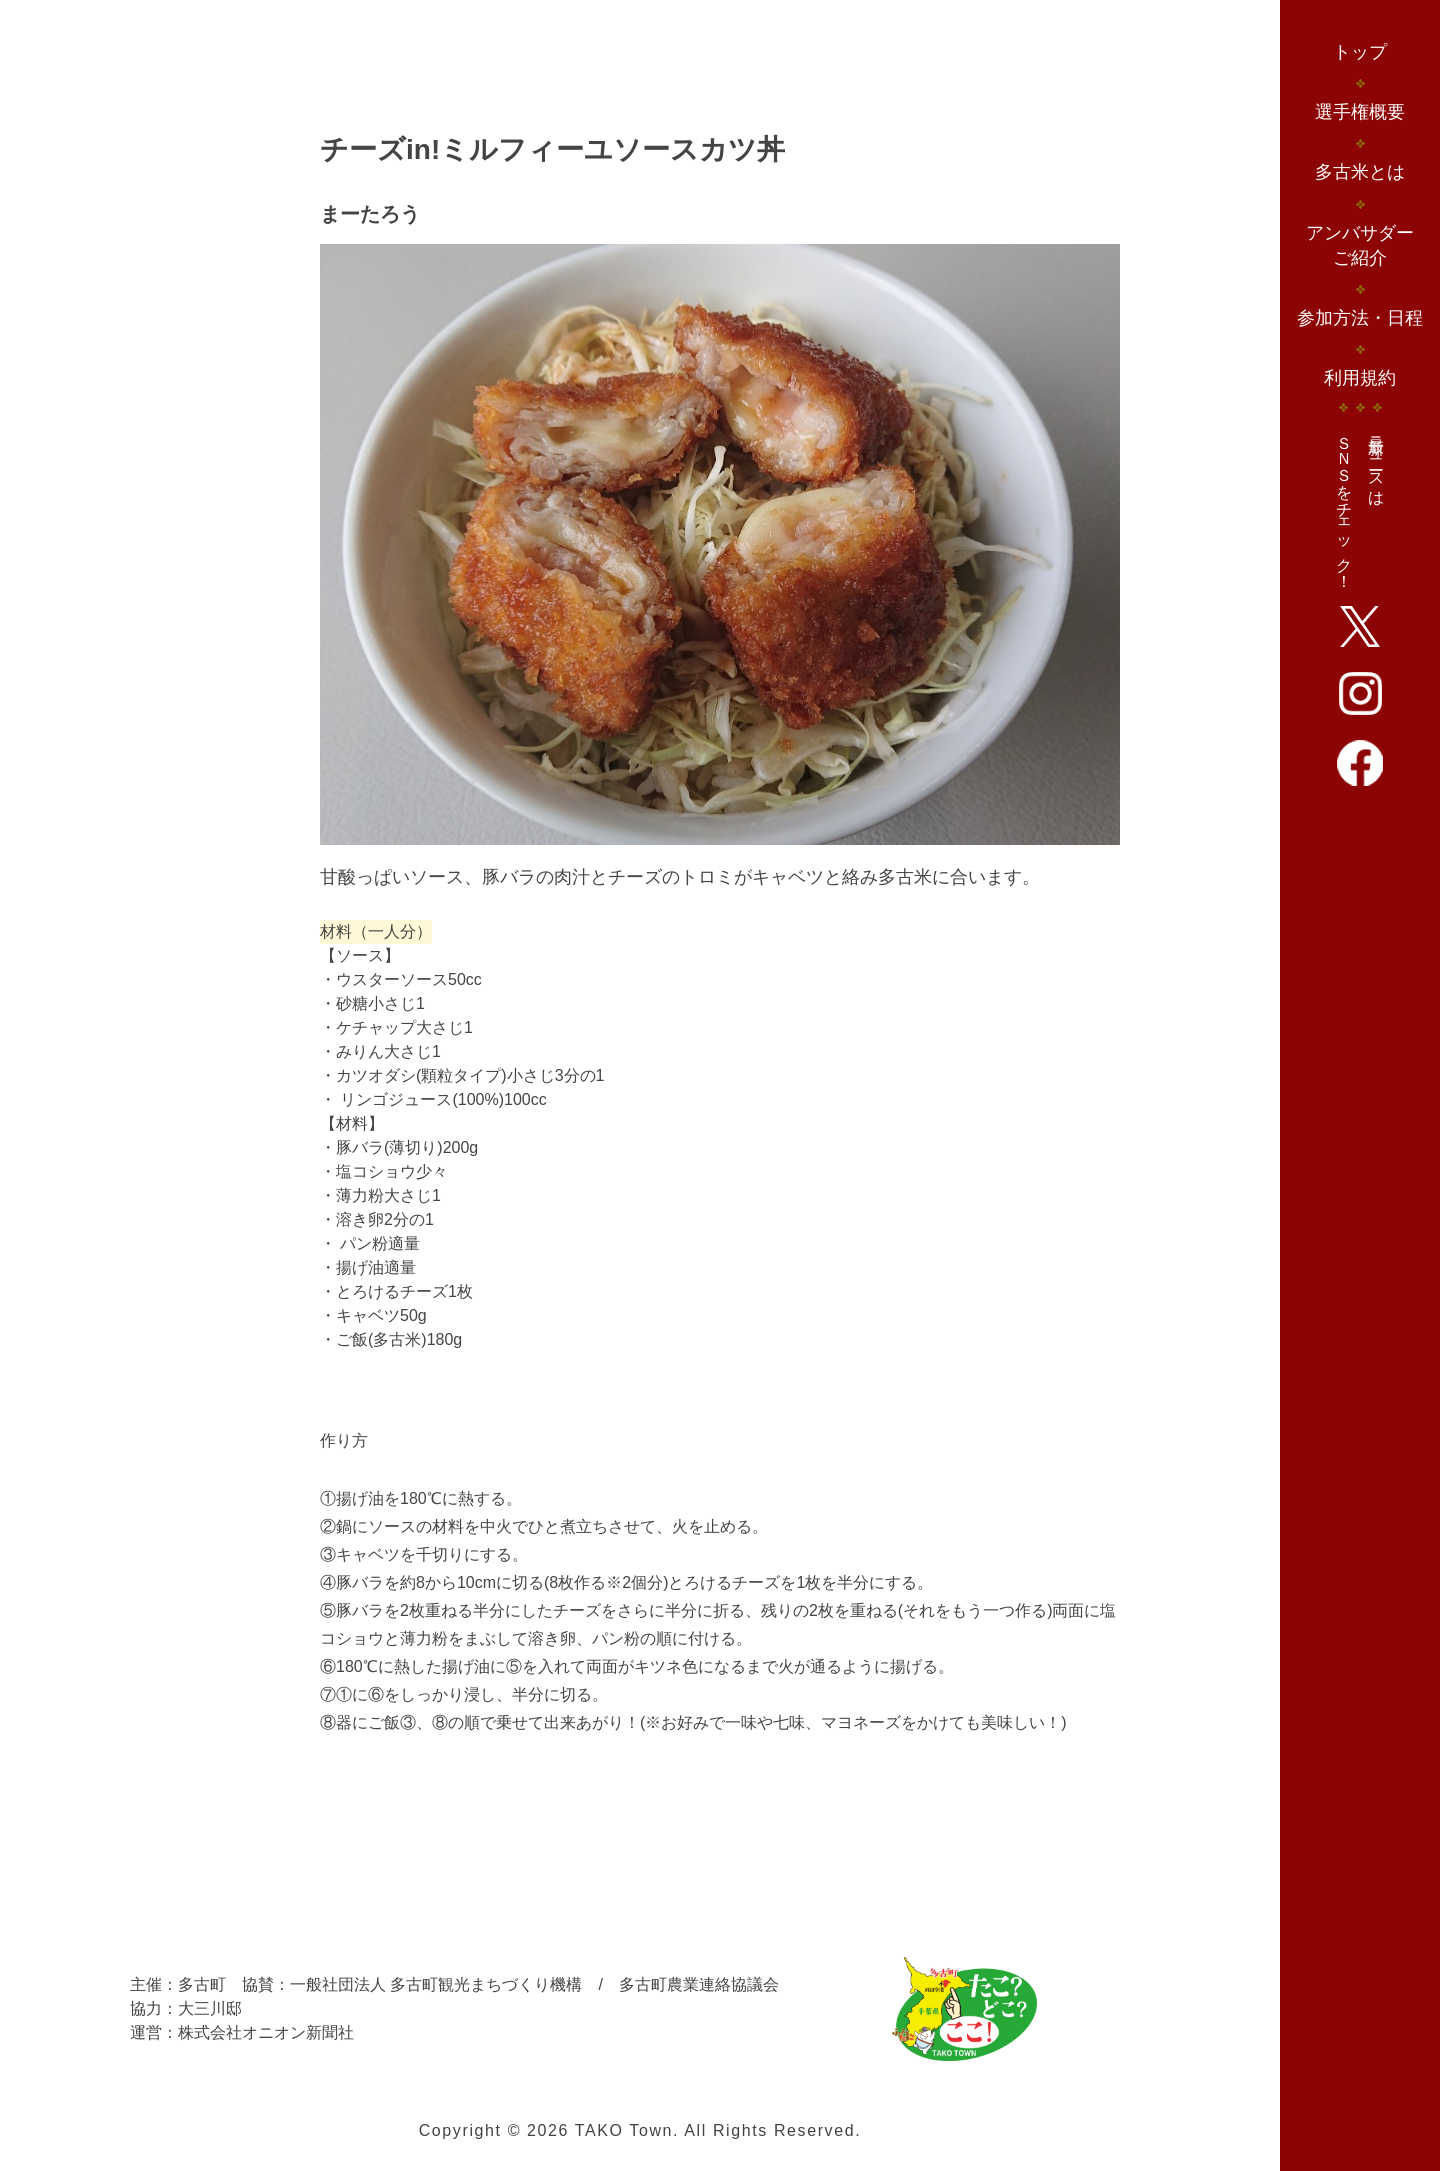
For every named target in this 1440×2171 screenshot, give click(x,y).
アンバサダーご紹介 (1360, 245)
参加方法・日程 (1360, 318)
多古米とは (1360, 172)
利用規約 (1360, 378)
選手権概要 (1360, 112)
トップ (1360, 52)
